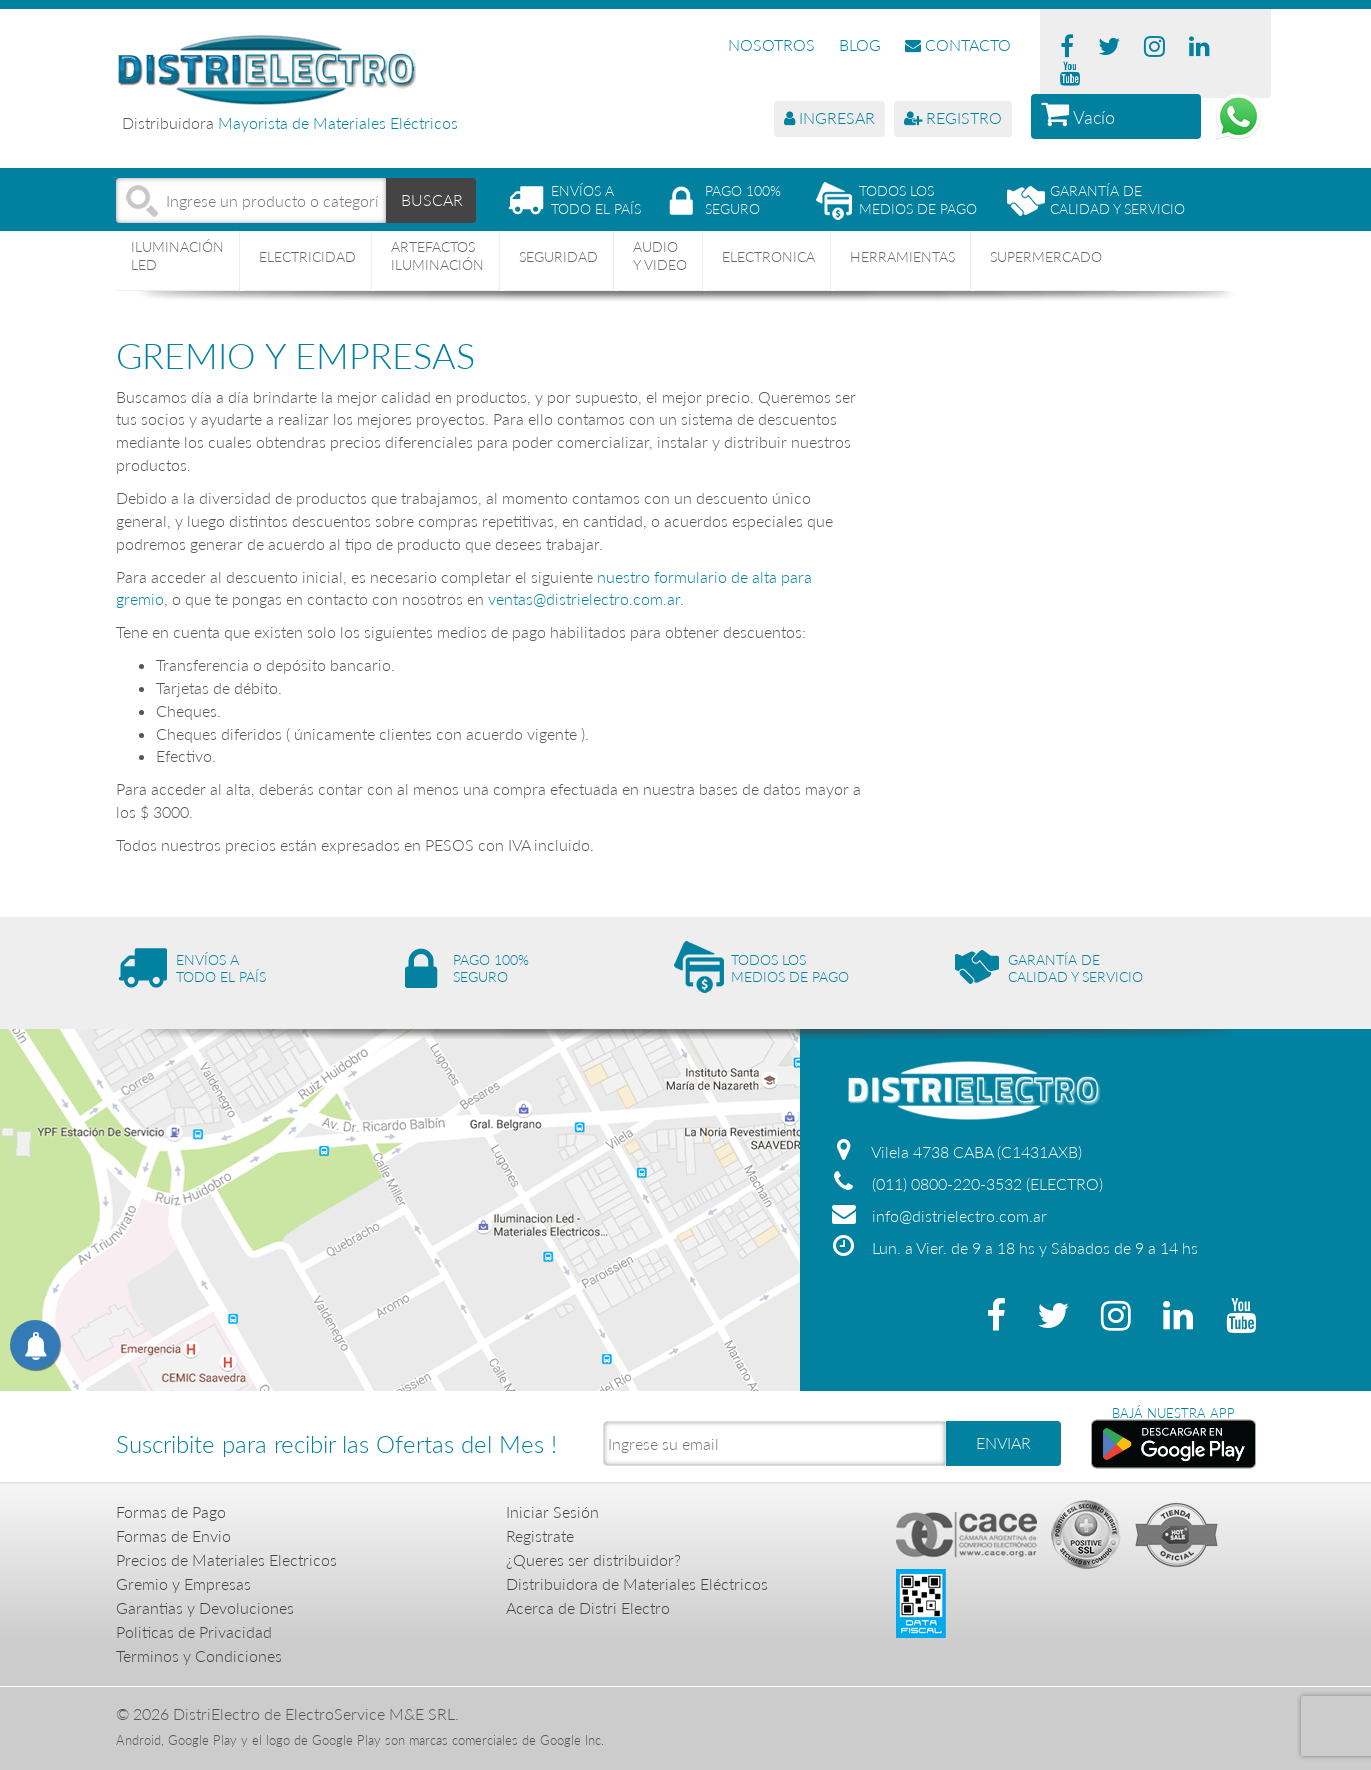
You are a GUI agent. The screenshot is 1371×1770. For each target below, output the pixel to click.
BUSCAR (432, 199)
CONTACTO (958, 44)
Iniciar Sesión (552, 1511)
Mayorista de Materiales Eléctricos (338, 122)
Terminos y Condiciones (199, 1655)
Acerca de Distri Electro (588, 1607)
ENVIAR (1003, 1442)
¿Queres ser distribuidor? (593, 1559)
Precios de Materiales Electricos (226, 1559)
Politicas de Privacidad (194, 1631)
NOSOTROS (771, 44)
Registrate (540, 1535)
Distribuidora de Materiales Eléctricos (637, 1583)
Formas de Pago (171, 1511)
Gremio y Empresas (183, 1583)
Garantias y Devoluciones (205, 1607)
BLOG (860, 44)
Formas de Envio (173, 1535)
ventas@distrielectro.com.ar (584, 598)
